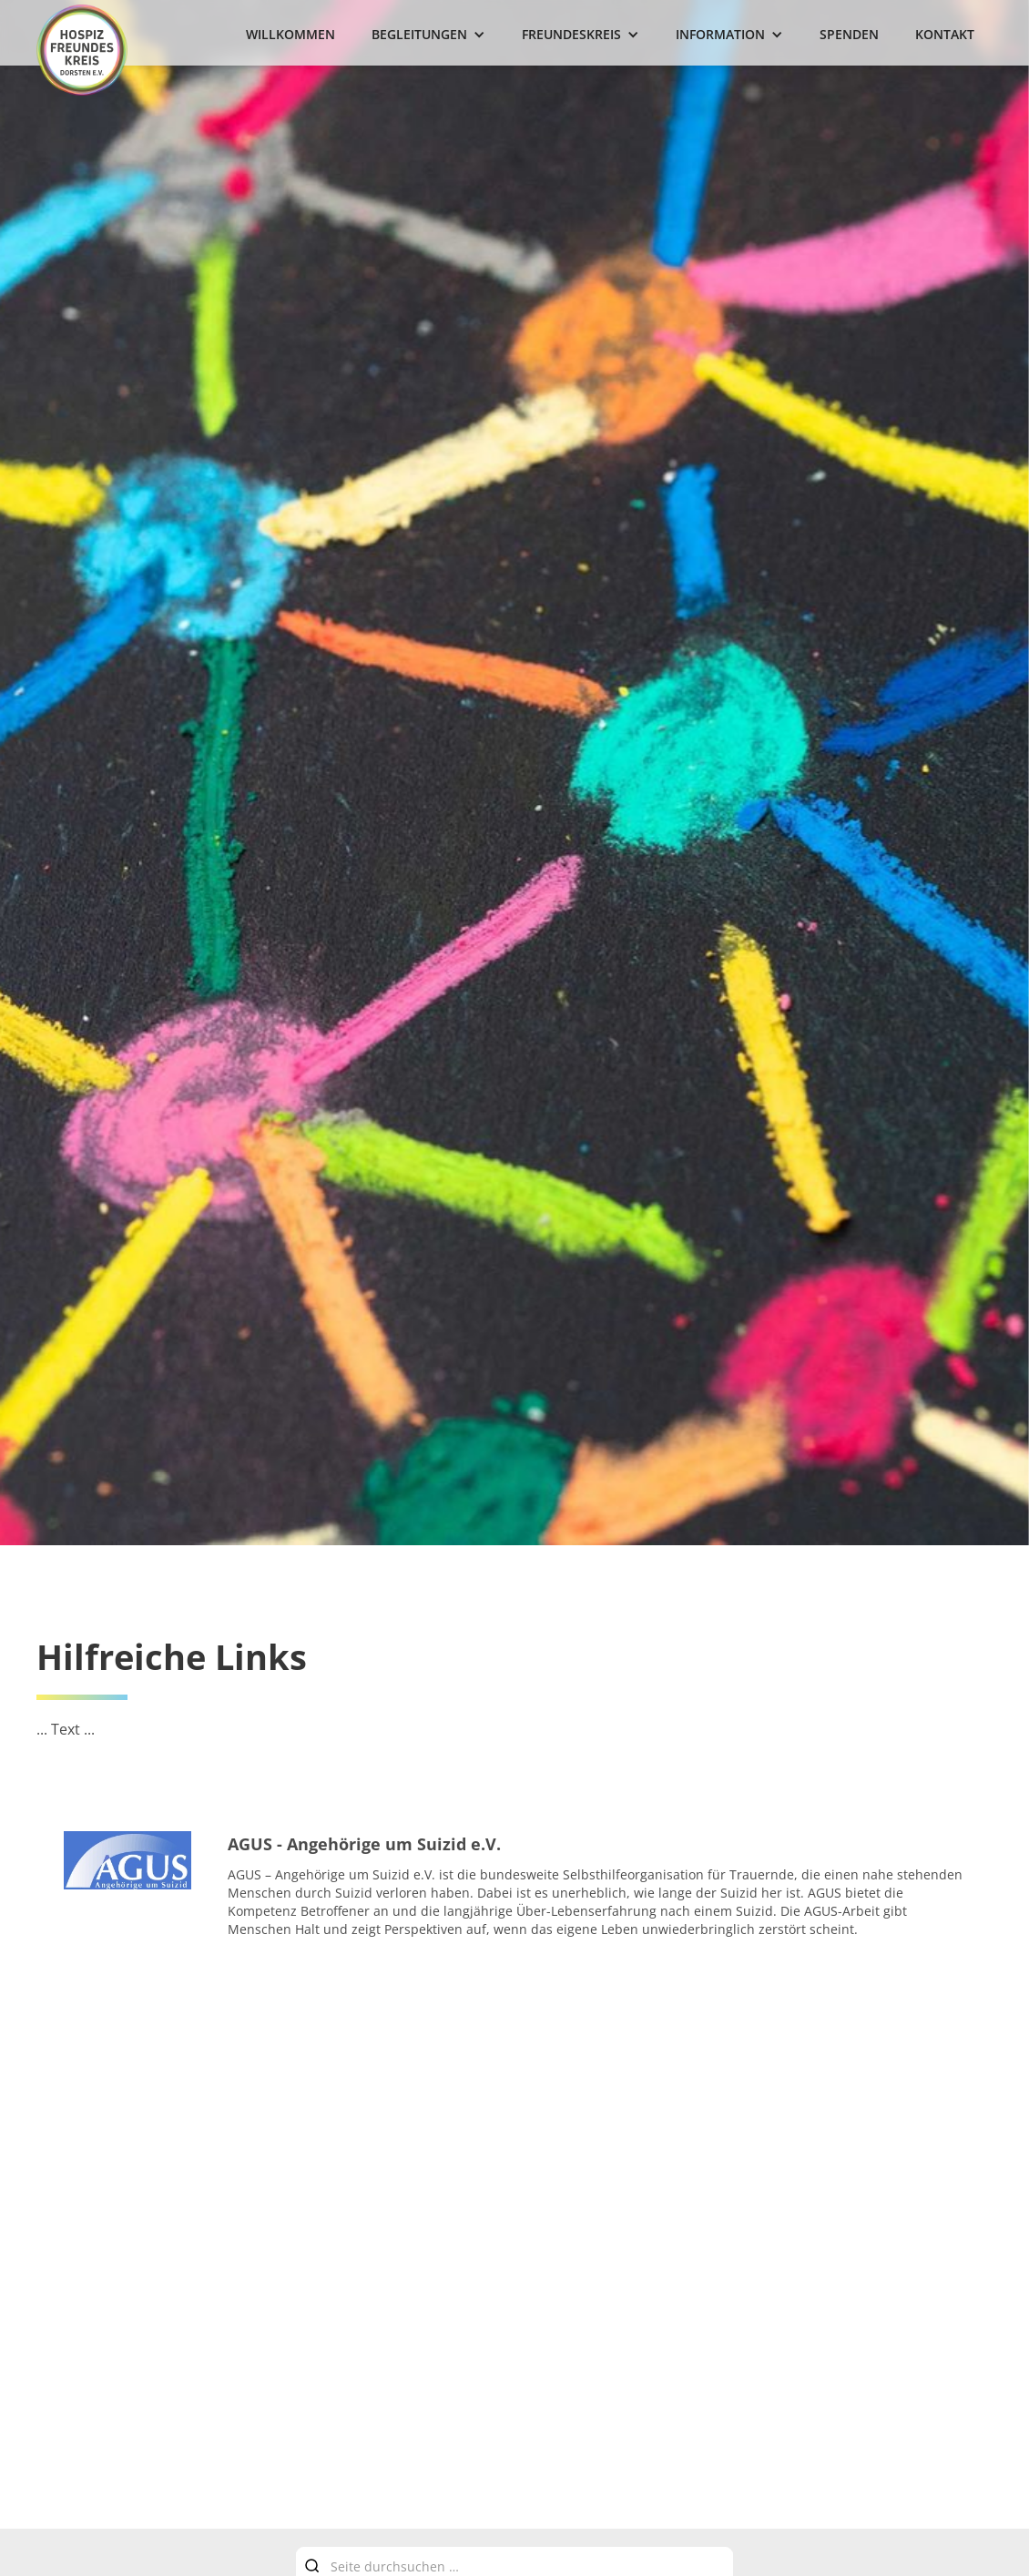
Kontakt (944, 34)
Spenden (849, 34)
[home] (81, 50)
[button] (428, 35)
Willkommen (290, 34)
